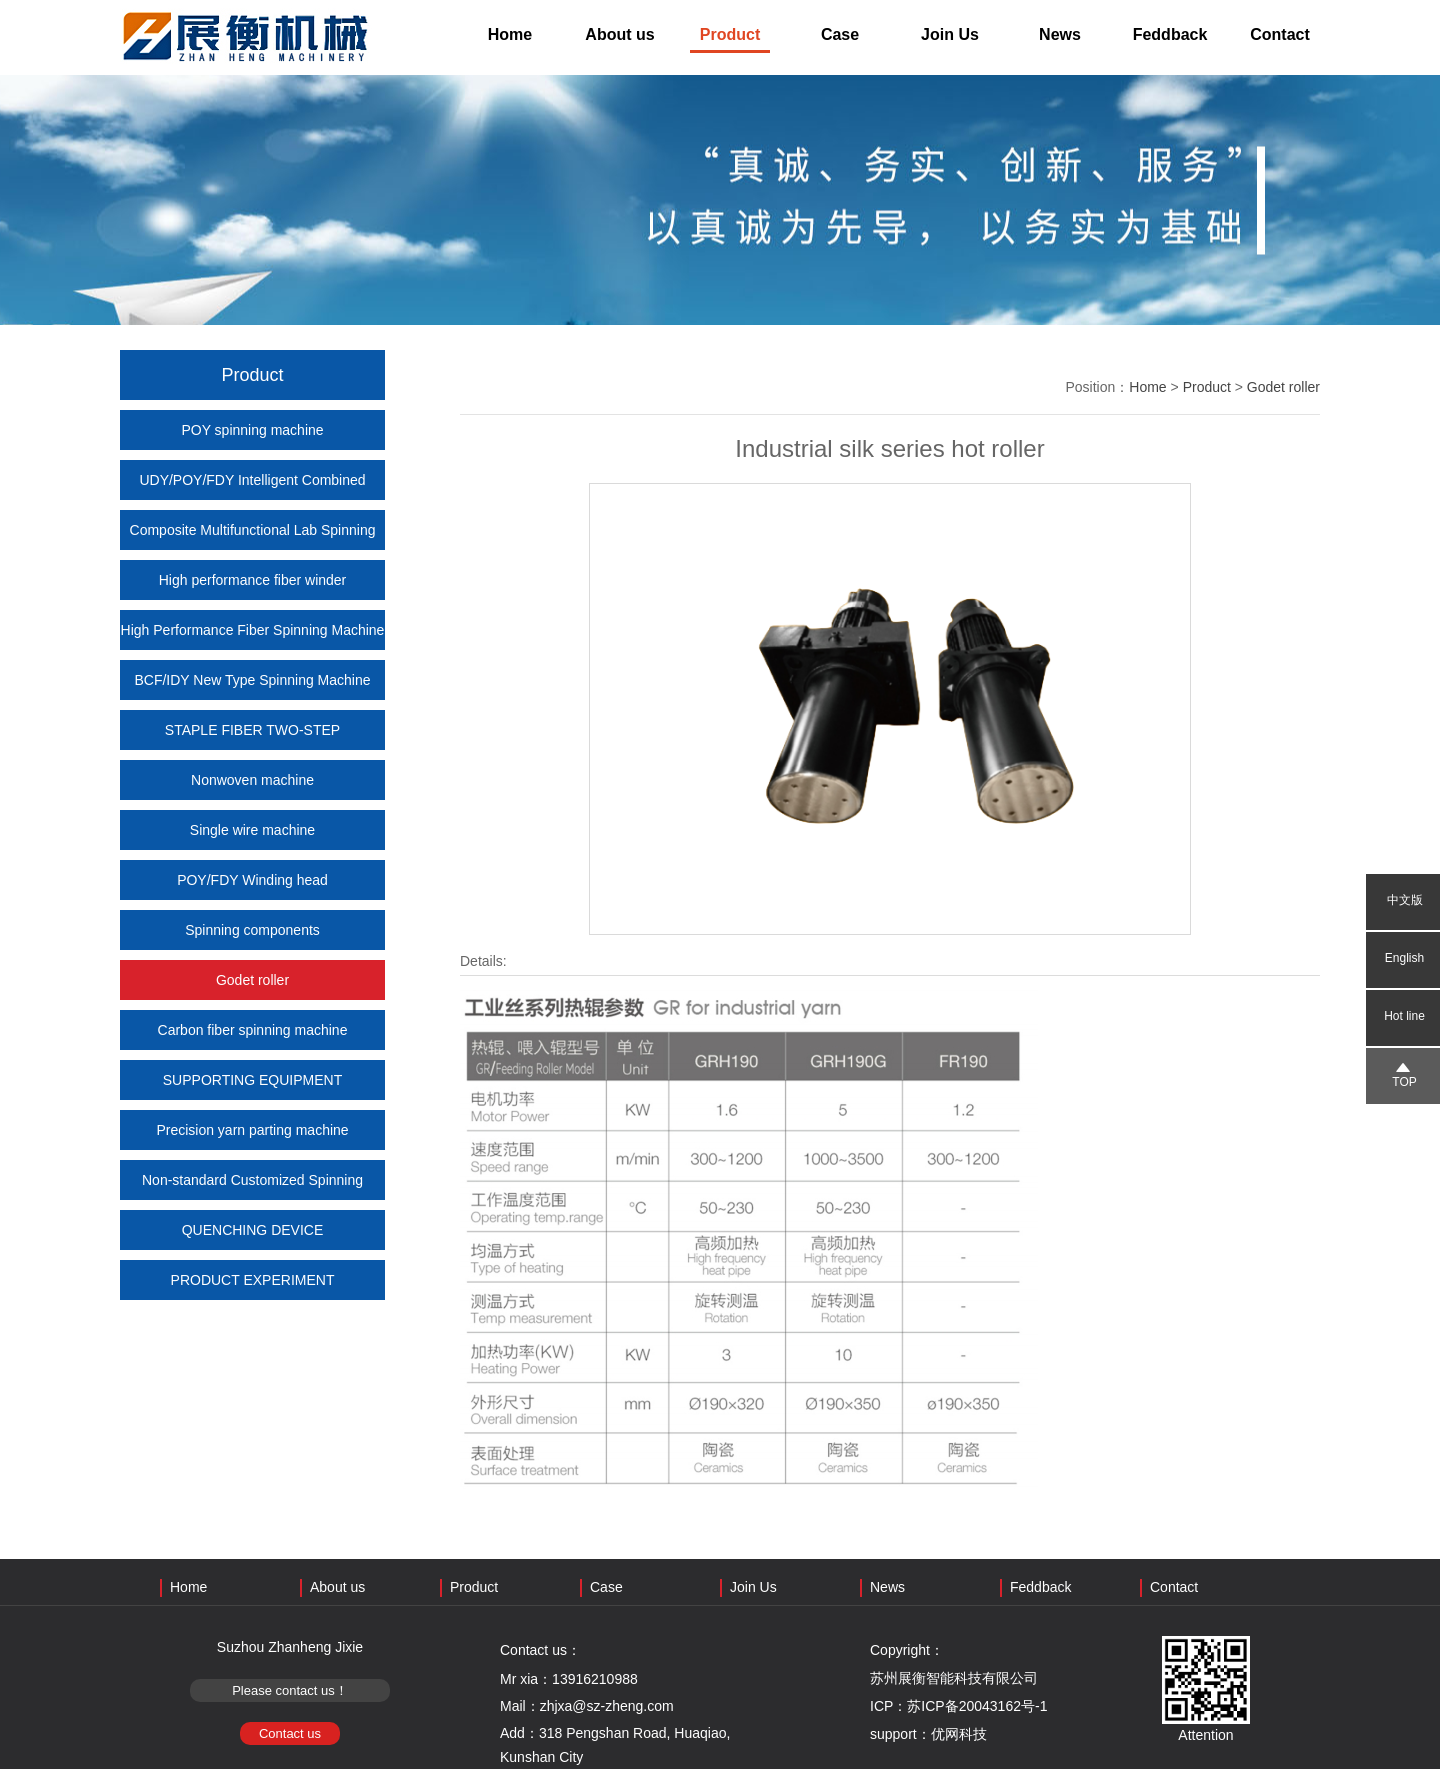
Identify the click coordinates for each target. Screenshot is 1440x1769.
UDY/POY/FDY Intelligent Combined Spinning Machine (252, 500)
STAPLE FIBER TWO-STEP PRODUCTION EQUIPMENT (252, 750)
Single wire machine (252, 830)
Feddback (1170, 34)
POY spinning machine (252, 430)
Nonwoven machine (252, 780)
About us (619, 34)
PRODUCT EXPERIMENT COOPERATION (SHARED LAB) (252, 1300)
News (1060, 34)
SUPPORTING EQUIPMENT (252, 1080)
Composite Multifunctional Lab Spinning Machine (253, 550)
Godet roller (252, 980)
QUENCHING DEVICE (253, 1230)
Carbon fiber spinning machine (253, 1030)
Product (730, 34)
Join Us (950, 34)
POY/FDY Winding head (252, 880)
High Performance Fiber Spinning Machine (253, 630)
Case (840, 34)
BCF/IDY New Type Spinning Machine (252, 680)
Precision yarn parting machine (252, 1130)
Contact (1280, 34)
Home (510, 34)
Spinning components (252, 930)
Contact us (290, 1733)
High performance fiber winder (253, 580)
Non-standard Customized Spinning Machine (252, 1200)
